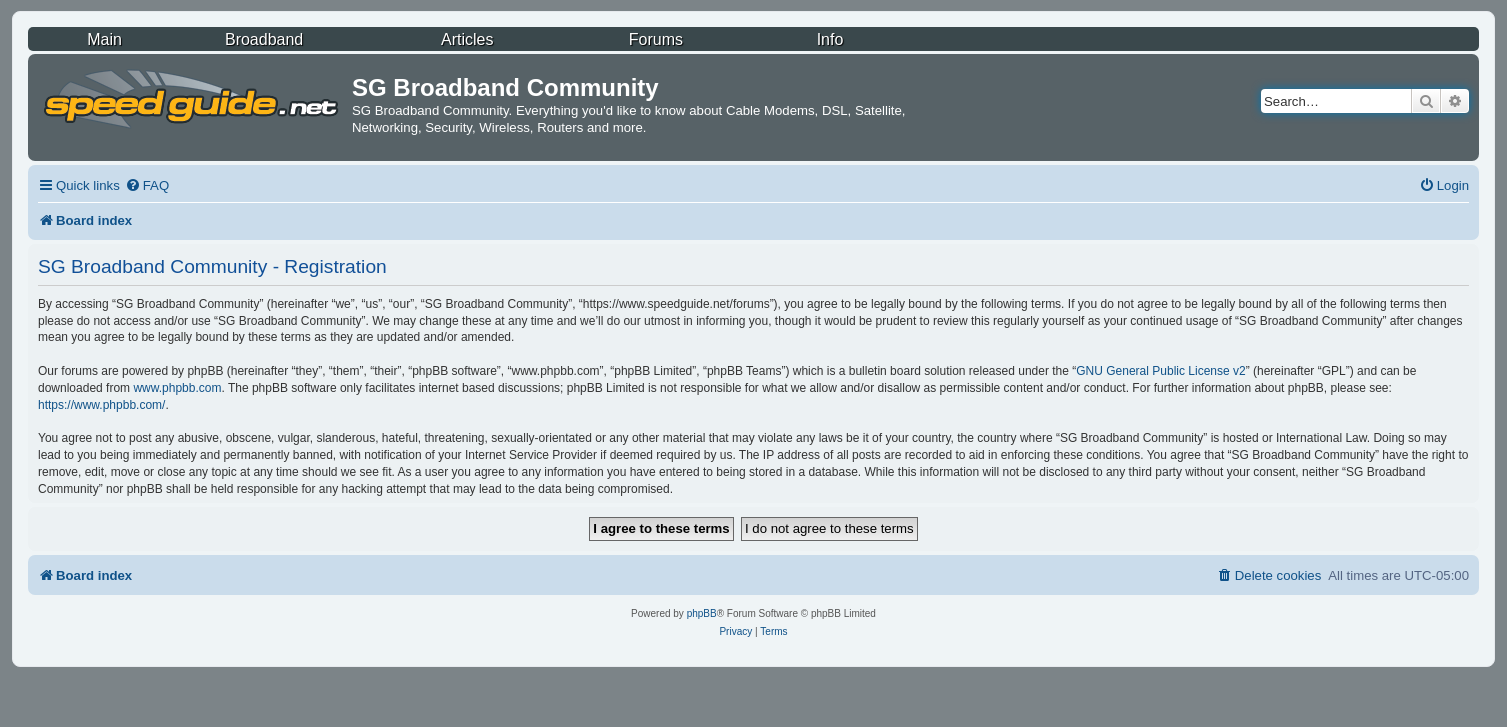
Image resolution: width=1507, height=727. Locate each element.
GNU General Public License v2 (1160, 371)
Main (104, 39)
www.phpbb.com (177, 388)
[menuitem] (147, 185)
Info (830, 39)
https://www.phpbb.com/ (101, 405)
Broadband (264, 39)
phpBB (702, 613)
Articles (467, 39)
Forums (656, 39)
